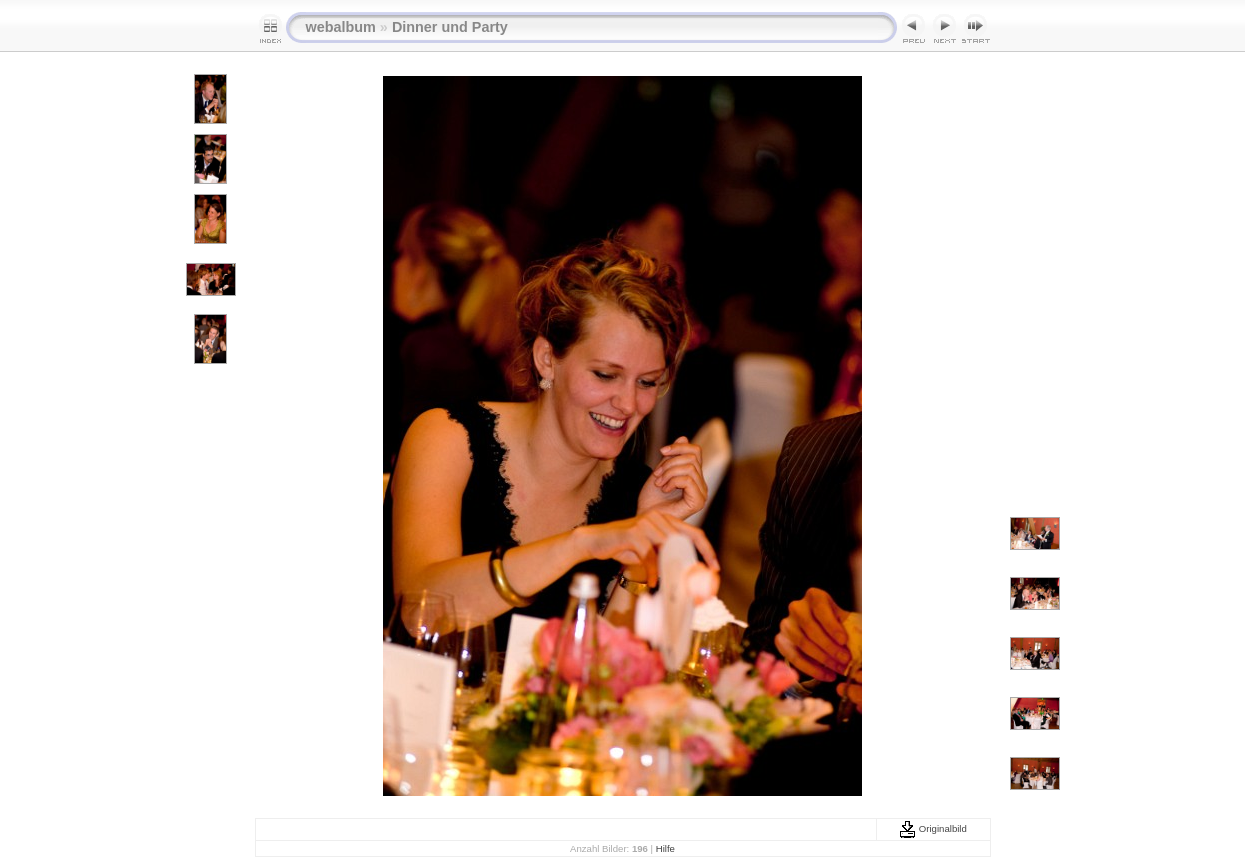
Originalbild (933, 828)
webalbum (341, 27)
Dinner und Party (450, 27)
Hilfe (665, 848)
